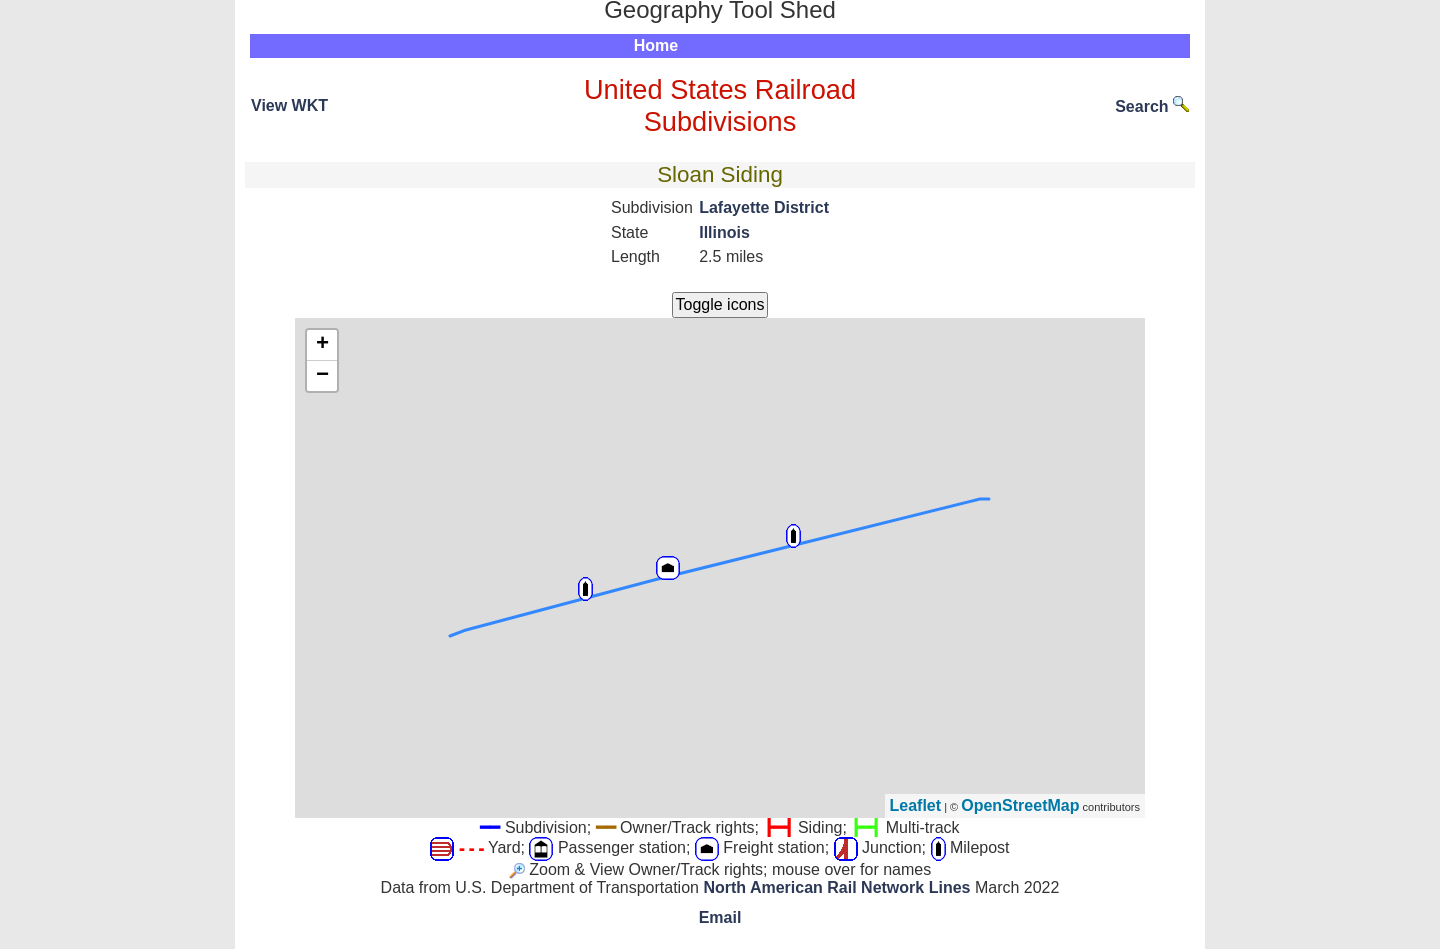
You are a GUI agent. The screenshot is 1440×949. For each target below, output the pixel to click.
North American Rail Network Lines (836, 887)
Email (720, 917)
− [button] (322, 376)
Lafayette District (764, 207)
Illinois (724, 232)
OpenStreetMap (1020, 805)
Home (656, 45)
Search (1152, 106)
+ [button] (322, 345)
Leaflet (916, 805)
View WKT (289, 105)
